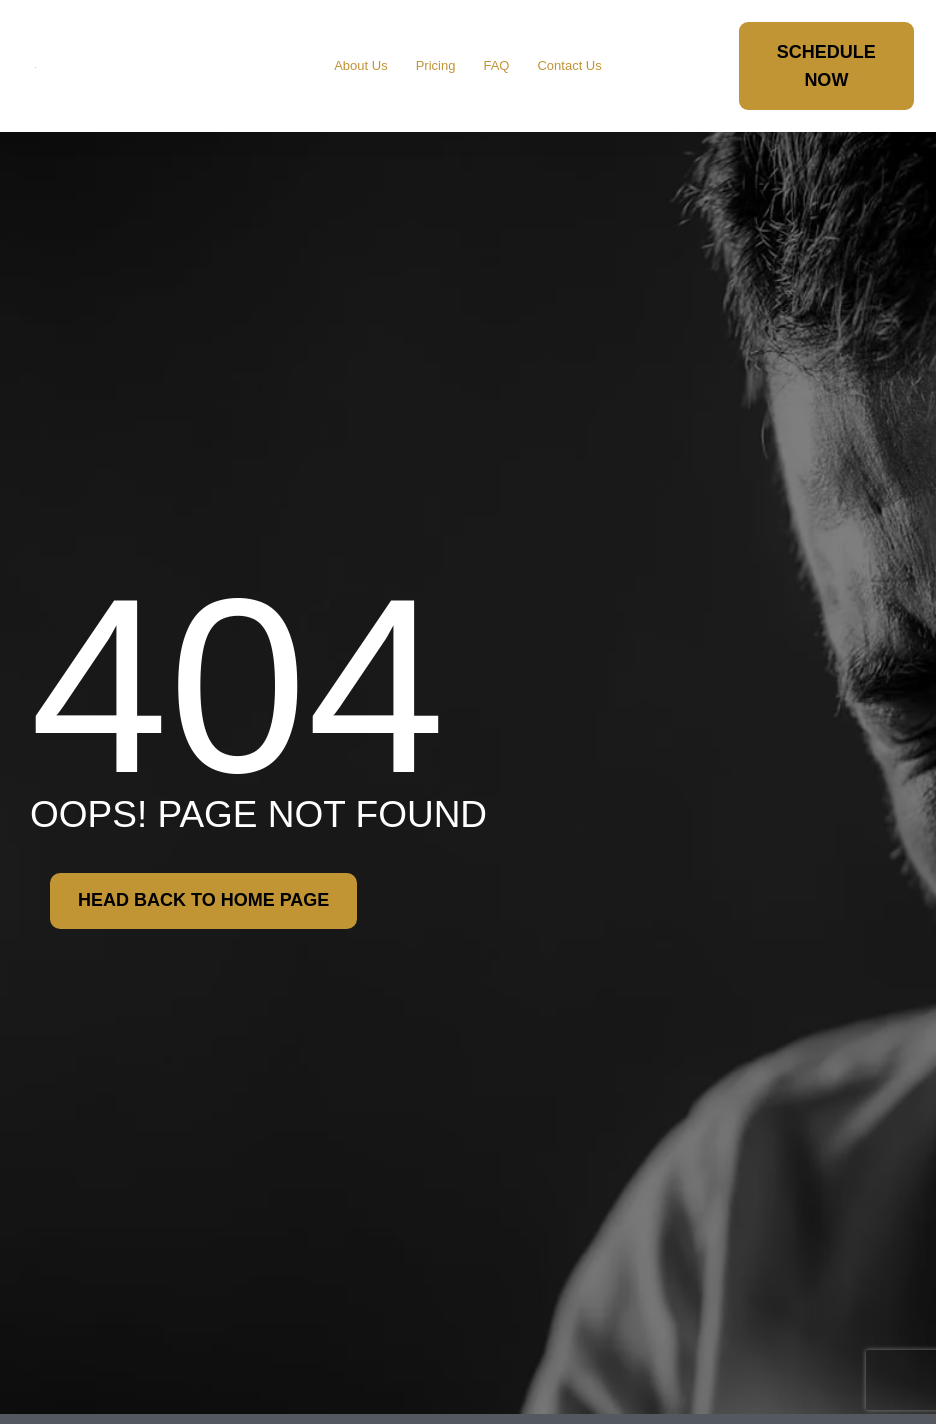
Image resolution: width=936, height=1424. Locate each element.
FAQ (496, 65)
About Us (360, 65)
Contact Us (569, 65)
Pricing (436, 65)
